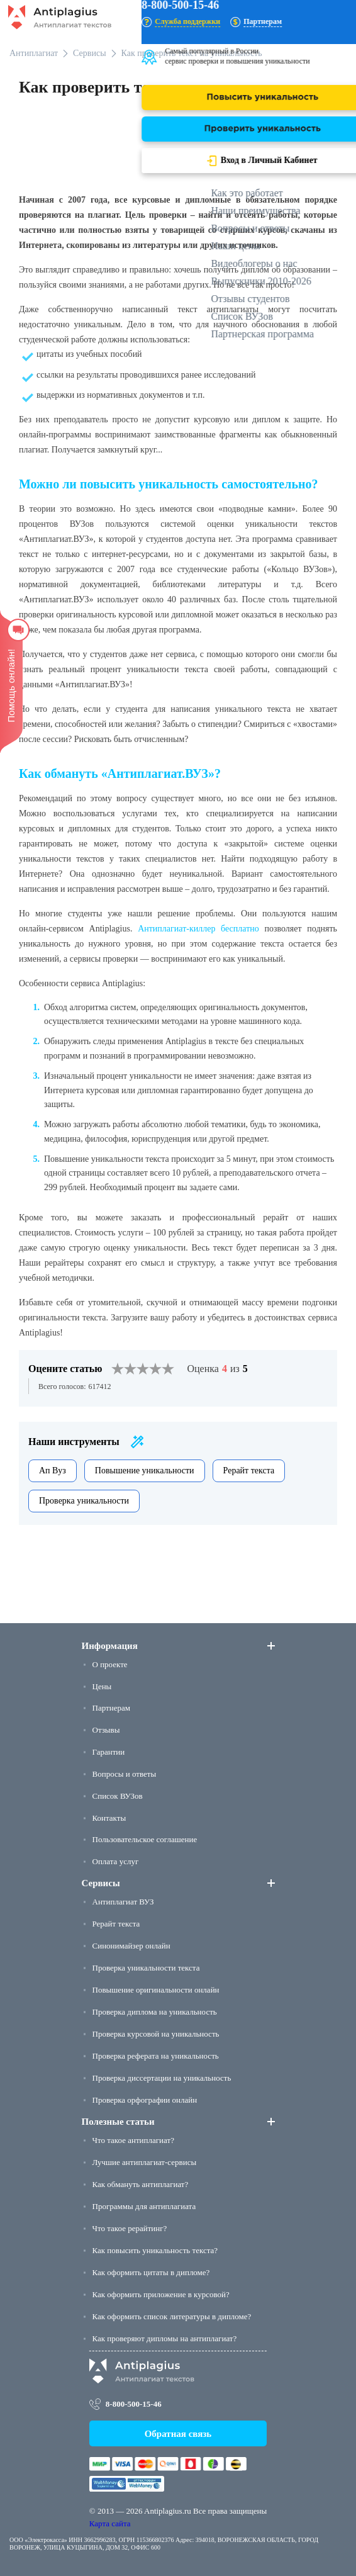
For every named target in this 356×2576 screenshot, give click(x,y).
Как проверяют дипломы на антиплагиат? (164, 2338)
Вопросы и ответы (124, 1774)
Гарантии (108, 1752)
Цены (102, 1686)
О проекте (110, 1664)
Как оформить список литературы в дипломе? (172, 2316)
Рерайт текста (249, 1470)
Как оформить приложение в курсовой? (161, 2294)
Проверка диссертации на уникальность (161, 2078)
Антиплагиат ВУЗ (123, 1901)
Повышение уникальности (144, 1470)
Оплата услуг (115, 1861)
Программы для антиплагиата (144, 2206)
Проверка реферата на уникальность (155, 2056)
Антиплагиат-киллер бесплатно (198, 928)
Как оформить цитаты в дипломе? (151, 2272)
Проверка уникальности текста (146, 1967)
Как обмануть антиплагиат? (140, 2184)
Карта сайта (110, 2523)
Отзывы (106, 1730)
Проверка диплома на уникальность (154, 2011)
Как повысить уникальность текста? (155, 2250)
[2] (123, 1369)
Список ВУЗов (117, 1796)
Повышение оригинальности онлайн (156, 1989)
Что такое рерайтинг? (129, 2228)
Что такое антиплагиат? (133, 2140)
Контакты (109, 1818)
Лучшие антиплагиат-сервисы (144, 2162)
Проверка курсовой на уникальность (156, 2034)
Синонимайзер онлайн (131, 1945)
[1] (117, 1369)
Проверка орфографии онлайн (144, 2100)
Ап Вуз (52, 1470)
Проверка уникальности (84, 1500)
